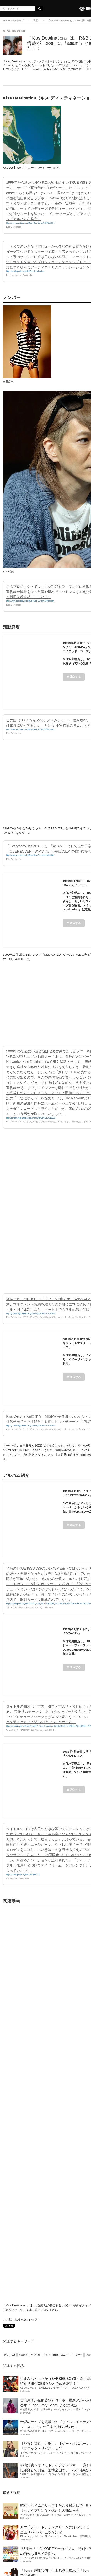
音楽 (35, 20)
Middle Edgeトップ (13, 20)
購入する (74, 676)
